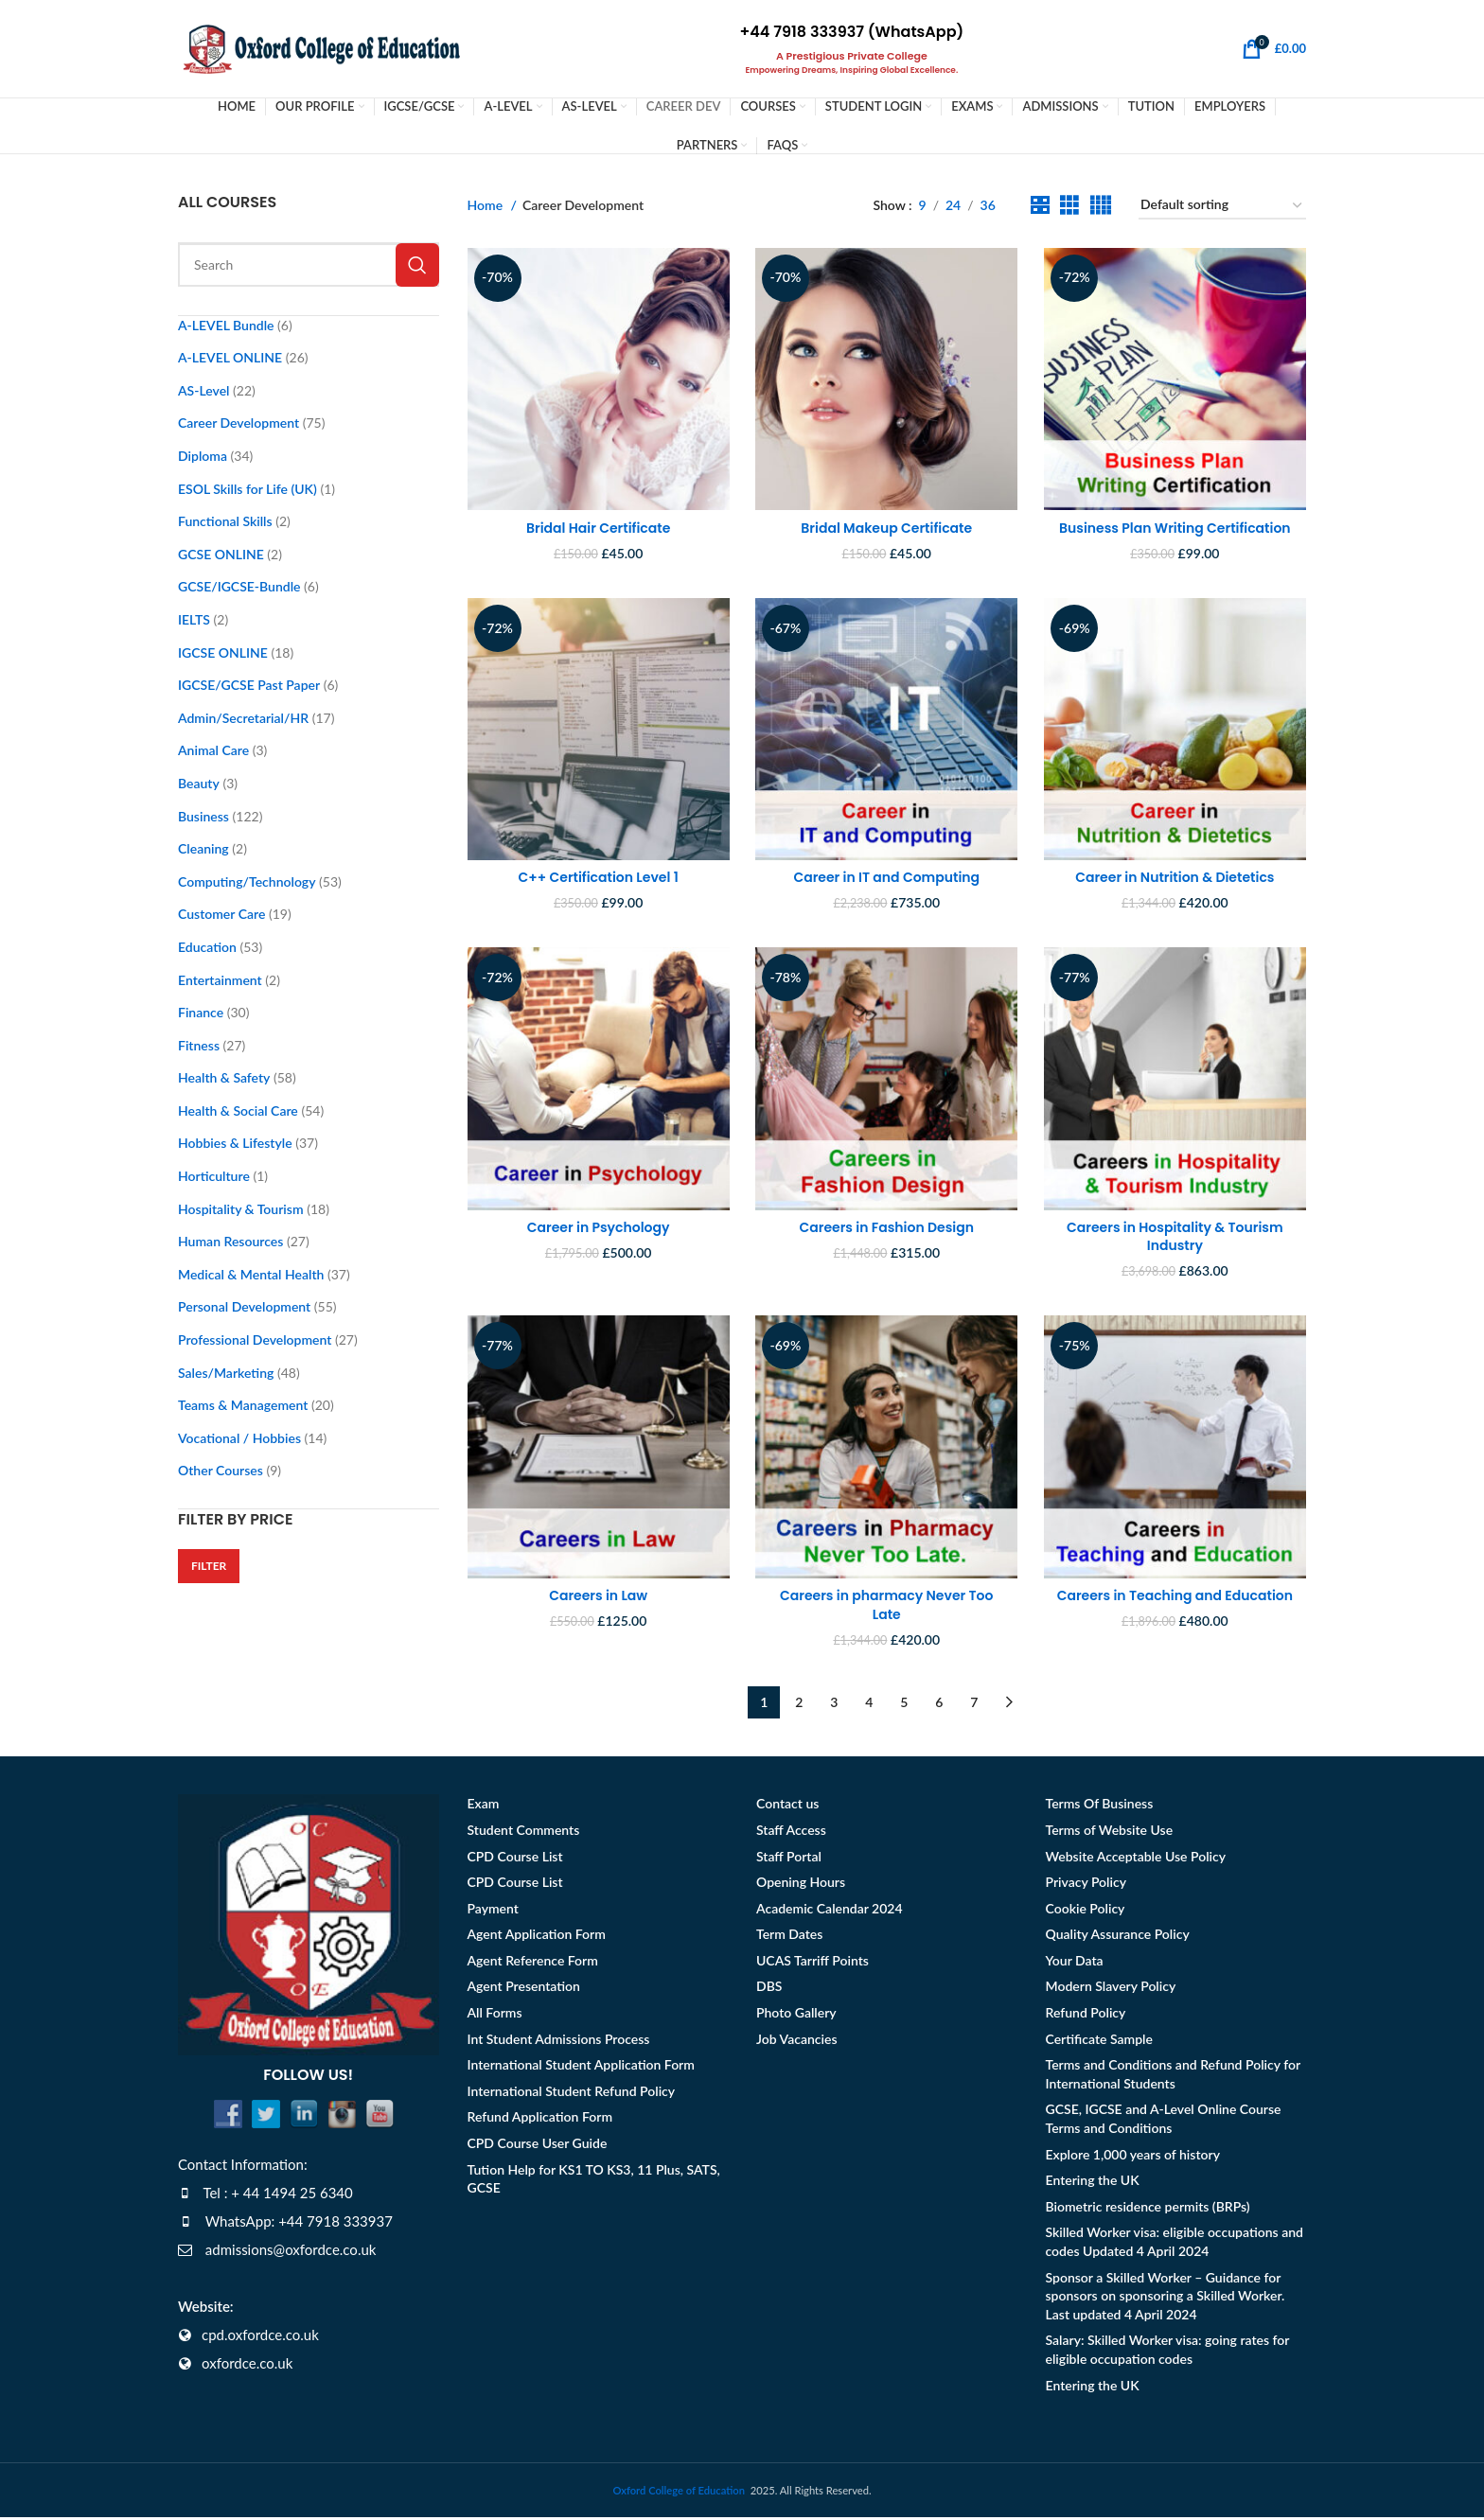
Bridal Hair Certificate (597, 528)
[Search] (308, 266)
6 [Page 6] (939, 1705)
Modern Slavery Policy (1111, 1989)
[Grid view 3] (1069, 208)
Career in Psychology (597, 1229)
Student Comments (524, 1832)
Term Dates (789, 1937)
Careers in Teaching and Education (1176, 1598)
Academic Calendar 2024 (829, 1910)
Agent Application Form (537, 1937)
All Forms (495, 2015)
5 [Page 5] (904, 1705)
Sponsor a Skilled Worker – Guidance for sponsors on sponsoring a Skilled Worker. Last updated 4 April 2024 (1165, 2297)
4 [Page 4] (869, 1705)
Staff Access (791, 1832)
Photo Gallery (796, 2015)
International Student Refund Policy (572, 2094)
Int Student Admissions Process (559, 2041)
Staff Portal (789, 1858)
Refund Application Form (540, 2119)
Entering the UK (1093, 2183)
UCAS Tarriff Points (812, 1963)
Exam (484, 1806)
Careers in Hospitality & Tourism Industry (1176, 1239)
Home (487, 207)
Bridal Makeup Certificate (886, 528)
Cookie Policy (1085, 1910)
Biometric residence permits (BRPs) (1148, 2208)
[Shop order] (1222, 207)
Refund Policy (1086, 2015)
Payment (493, 1910)
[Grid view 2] (1040, 208)
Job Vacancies (797, 2041)
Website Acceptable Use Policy (1136, 1858)
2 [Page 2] (799, 1705)
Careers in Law (597, 1598)
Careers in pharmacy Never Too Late (886, 1608)
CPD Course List (515, 1858)
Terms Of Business (1100, 1806)
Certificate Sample (1099, 2041)
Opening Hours (800, 1885)
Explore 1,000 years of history (1133, 2156)
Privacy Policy (1086, 1885)
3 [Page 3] (834, 1705)
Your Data (1075, 1963)
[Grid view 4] (1100, 208)
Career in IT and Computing (886, 878)
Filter (208, 1567)
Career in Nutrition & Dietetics (1175, 878)
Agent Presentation (524, 1989)
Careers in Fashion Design (887, 1229)
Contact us (787, 1806)
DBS (769, 1989)
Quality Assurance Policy (1118, 1937)
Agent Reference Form (533, 1963)
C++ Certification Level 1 (598, 878)
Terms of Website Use (1110, 1832)
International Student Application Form (581, 2067)
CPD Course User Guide (538, 2146)
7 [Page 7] (974, 1705)
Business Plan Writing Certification (1176, 528)
